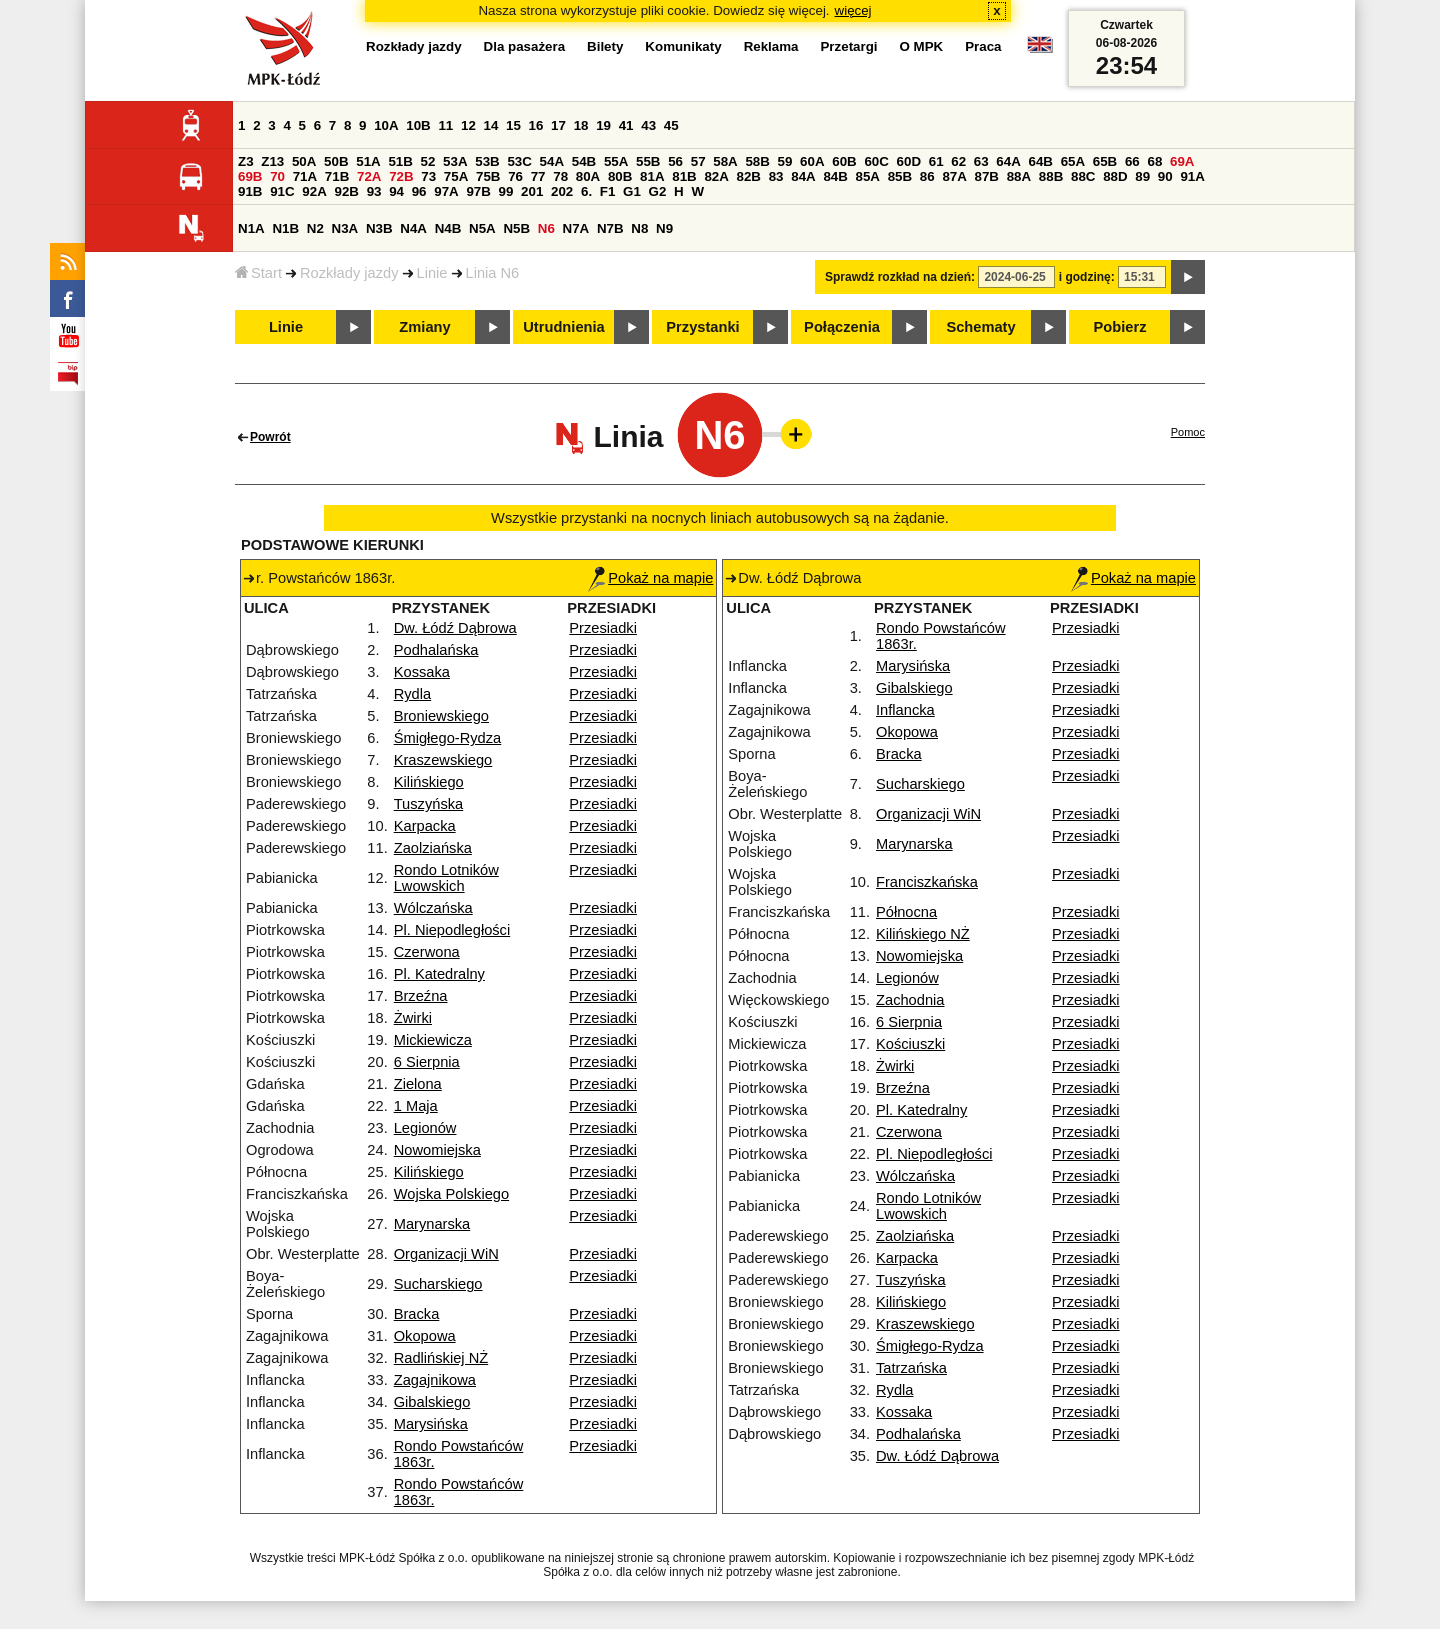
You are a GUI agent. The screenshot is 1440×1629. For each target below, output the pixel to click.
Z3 (246, 161)
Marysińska (431, 1424)
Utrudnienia (563, 327)
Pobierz (1120, 327)
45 (671, 125)
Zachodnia (910, 1000)
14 (491, 125)
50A (304, 161)
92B (346, 191)
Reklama (771, 46)
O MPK (922, 46)
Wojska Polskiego (451, 1194)
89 (1142, 176)
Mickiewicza (433, 1040)
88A (1019, 176)
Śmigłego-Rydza (448, 738)
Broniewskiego (441, 716)
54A (552, 161)
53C (519, 161)
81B (684, 176)
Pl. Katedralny (439, 974)
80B (620, 176)
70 (277, 176)
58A (725, 161)
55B (648, 161)
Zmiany (424, 327)
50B (336, 161)
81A (652, 176)
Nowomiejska (437, 1150)
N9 (664, 228)
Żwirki (413, 1018)
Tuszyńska (429, 804)
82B (749, 176)
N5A (482, 228)
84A (803, 176)
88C (1083, 176)
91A (1192, 176)
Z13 (272, 161)
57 (698, 161)
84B (835, 176)
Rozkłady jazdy (349, 273)
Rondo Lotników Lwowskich (446, 878)
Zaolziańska (433, 848)
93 (374, 191)
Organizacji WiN (446, 1254)
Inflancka (905, 710)
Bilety (605, 46)
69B (250, 176)
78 (560, 176)
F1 (608, 191)
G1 (632, 191)
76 (515, 176)
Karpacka (425, 826)
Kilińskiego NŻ (923, 934)
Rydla (412, 694)
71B (337, 176)
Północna (906, 912)
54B (584, 161)
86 (927, 176)
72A (369, 176)
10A (386, 125)
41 (626, 125)
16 (536, 125)
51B (400, 161)
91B (250, 191)
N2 (315, 228)
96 (419, 191)
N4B (448, 228)
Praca (983, 46)
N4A (413, 228)
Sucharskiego (438, 1284)
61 (936, 161)
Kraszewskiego (443, 760)
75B (488, 176)
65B (1105, 161)
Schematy (980, 327)
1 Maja (416, 1106)
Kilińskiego (429, 782)
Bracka (417, 1314)
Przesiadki (603, 628)
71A (305, 176)
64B (1040, 161)
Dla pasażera (525, 46)
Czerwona (427, 952)
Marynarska (432, 1224)
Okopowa (425, 1336)
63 (981, 161)
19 (603, 125)
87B (987, 176)
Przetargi (848, 46)
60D (909, 161)
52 (428, 161)
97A (446, 191)
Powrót (270, 437)
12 (468, 125)
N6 (546, 228)
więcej (853, 10)
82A (716, 176)
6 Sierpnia (427, 1062)
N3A (345, 228)
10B (418, 125)
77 (538, 176)
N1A (251, 228)
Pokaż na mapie (650, 578)
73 (428, 176)
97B (478, 191)
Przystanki (702, 327)
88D (1115, 176)
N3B (379, 228)
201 (532, 191)
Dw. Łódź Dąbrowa (455, 628)
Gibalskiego (432, 1402)
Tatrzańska (911, 1368)
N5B (516, 228)
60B (844, 161)
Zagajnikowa (435, 1380)
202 (562, 191)
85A (868, 176)
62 (958, 161)
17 (558, 125)
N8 (639, 228)
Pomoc (1188, 432)
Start (258, 273)
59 (785, 161)
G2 (658, 191)
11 (445, 125)
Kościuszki (910, 1044)
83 (776, 176)
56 (675, 161)
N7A (576, 228)
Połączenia (842, 327)
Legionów (425, 1128)
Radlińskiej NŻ (441, 1358)
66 (1132, 161)
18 (581, 125)
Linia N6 (493, 273)
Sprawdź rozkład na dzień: (900, 277)
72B (401, 176)
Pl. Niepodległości (452, 930)
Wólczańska (433, 908)
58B (757, 161)
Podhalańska (436, 650)
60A (812, 161)
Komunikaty (683, 46)
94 (396, 191)
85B (900, 176)
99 (506, 191)
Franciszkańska (927, 882)
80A (588, 176)
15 (513, 125)
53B (487, 161)
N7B (610, 228)
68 (1154, 161)
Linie (432, 273)
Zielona (418, 1084)
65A (1073, 161)
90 (1165, 176)
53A (455, 161)
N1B (285, 228)
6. (586, 191)
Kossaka (422, 672)
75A (456, 176)
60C (876, 161)
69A (1182, 161)
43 (648, 125)
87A (954, 176)
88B (1051, 176)
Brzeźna (421, 996)
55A (616, 161)
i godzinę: (1087, 277)
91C (282, 191)
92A (314, 191)
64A (1008, 161)
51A (368, 161)
